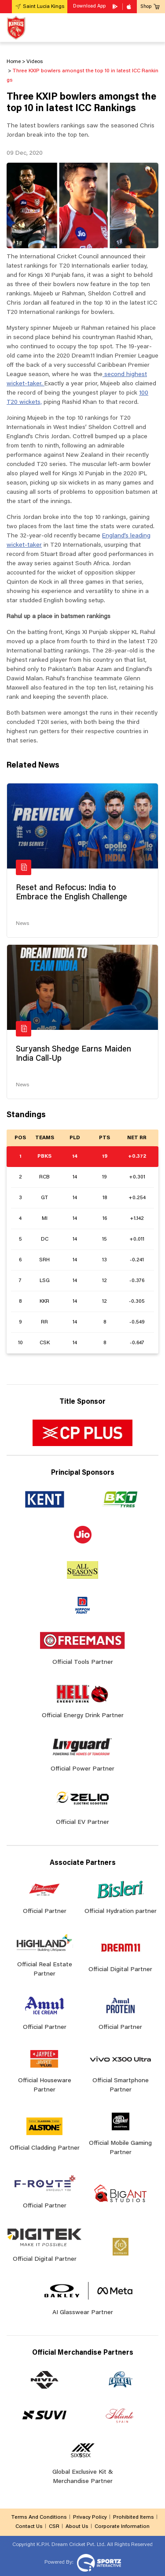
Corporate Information (122, 2526)
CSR (54, 2526)
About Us (77, 2526)
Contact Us (29, 2526)
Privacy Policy (90, 2517)
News (22, 923)
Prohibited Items (133, 2517)
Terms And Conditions (39, 2517)
